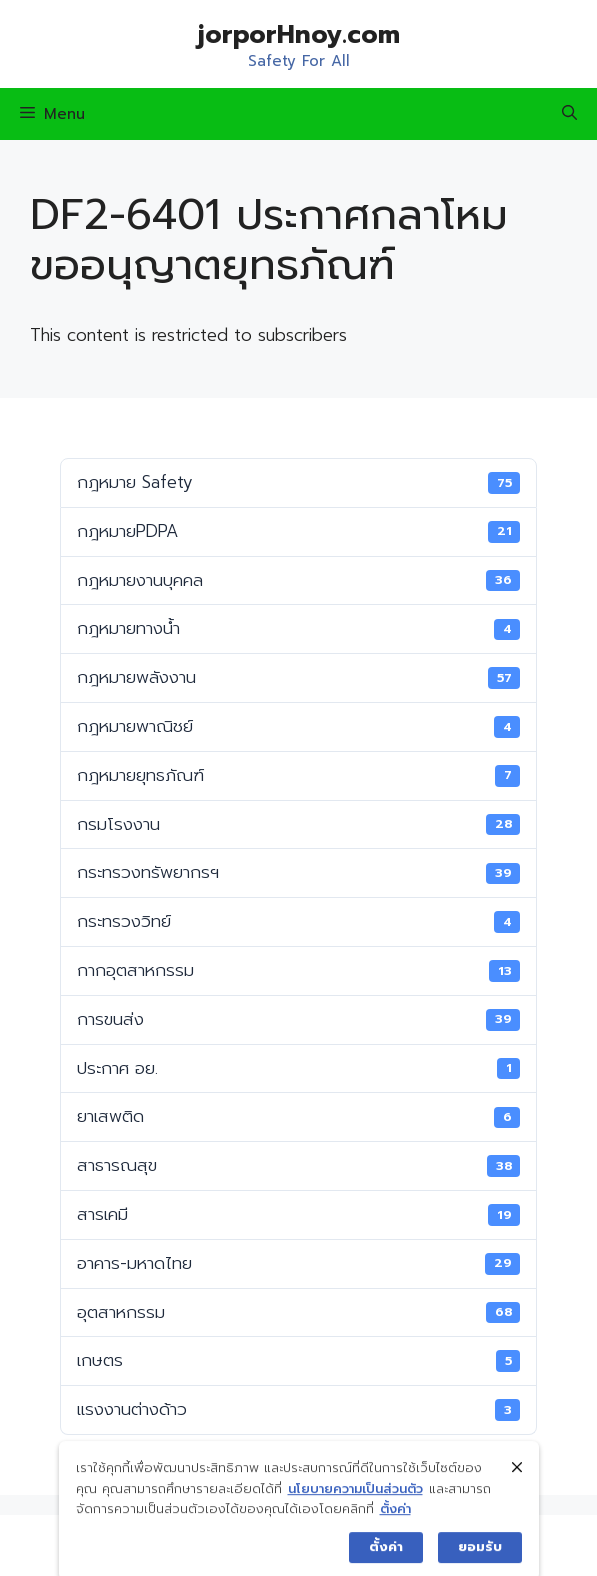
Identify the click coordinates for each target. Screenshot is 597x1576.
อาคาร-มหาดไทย (298, 1263)
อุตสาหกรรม (298, 1312)
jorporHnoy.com (299, 35)
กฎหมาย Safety (298, 482)
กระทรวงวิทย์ (298, 921)
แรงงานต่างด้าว (298, 1409)
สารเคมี (298, 1214)
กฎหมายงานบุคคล (298, 580)
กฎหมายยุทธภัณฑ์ (298, 775)
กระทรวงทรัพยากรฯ (298, 872)
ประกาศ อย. (298, 1068)
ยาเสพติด (298, 1116)
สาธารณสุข (298, 1165)
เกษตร (298, 1360)
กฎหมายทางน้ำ (298, 628)
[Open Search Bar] (569, 114)
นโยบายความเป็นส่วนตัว (355, 1511)
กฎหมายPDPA (298, 531)
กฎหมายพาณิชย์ (298, 726)
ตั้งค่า (395, 1532)
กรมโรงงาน (298, 824)
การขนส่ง (298, 1019)
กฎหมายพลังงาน (298, 677)
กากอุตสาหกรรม (298, 970)
